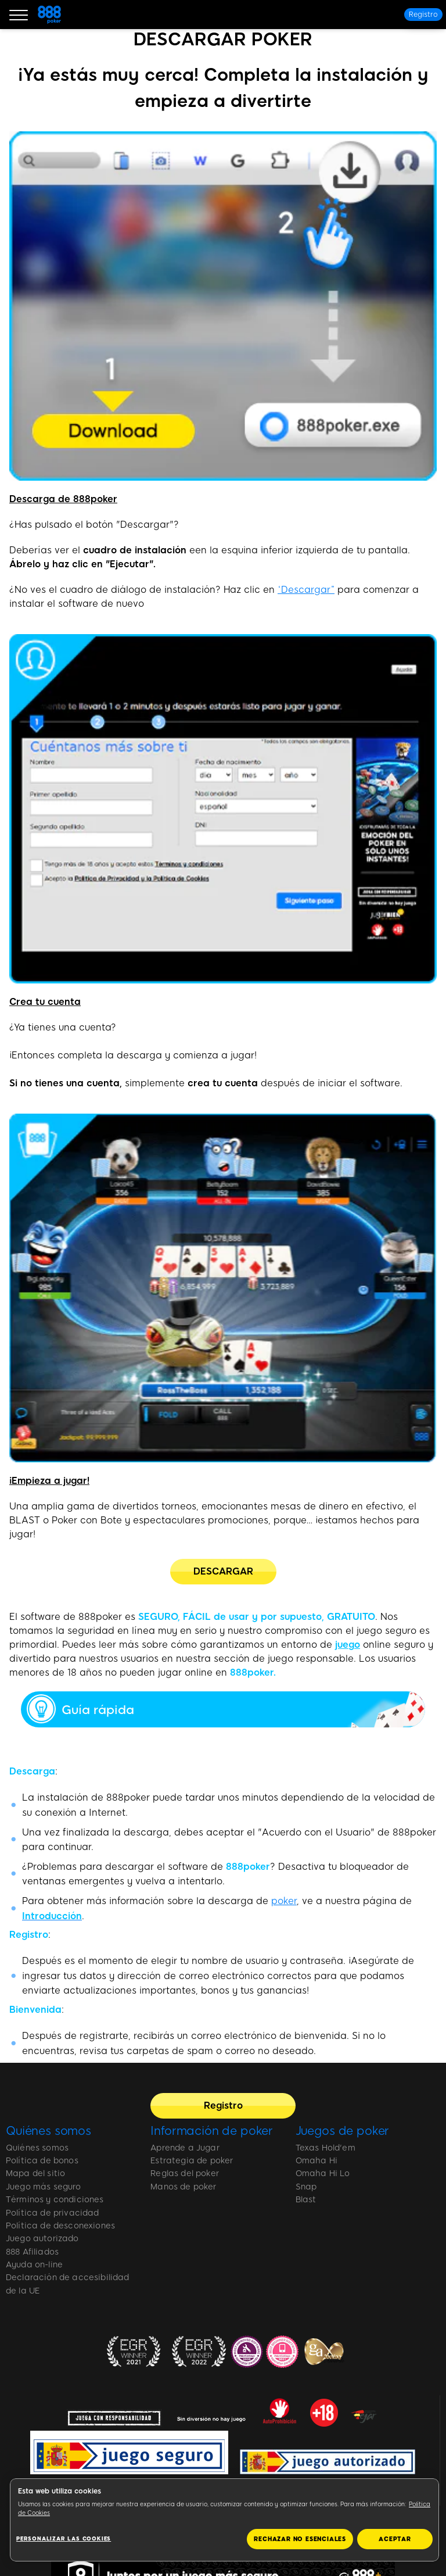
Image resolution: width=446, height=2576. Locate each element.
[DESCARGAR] (223, 1571)
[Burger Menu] (18, 14)
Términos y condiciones (55, 2200)
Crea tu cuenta (45, 1001)
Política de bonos (42, 2161)
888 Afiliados (32, 2252)
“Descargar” (306, 589)
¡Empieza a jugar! (49, 1480)
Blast (306, 2200)
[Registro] (423, 14)
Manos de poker (183, 2187)
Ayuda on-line (34, 2265)
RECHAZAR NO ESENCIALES (300, 2539)
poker (284, 1900)
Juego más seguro (43, 2187)
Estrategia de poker (191, 2161)
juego (347, 1644)
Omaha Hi (316, 2161)
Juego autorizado (42, 2239)
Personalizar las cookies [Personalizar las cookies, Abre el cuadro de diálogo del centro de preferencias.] (63, 2538)
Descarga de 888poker (63, 499)
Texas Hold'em (325, 2148)
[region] (224, 2519)
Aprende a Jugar (184, 2148)
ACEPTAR (395, 2539)
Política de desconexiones (60, 2226)
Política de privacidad (52, 2213)
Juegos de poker (343, 2131)
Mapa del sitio (35, 2173)
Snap (306, 2187)
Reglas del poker (184, 2173)
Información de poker (211, 2131)
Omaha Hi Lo (323, 2173)
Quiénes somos (48, 2131)
